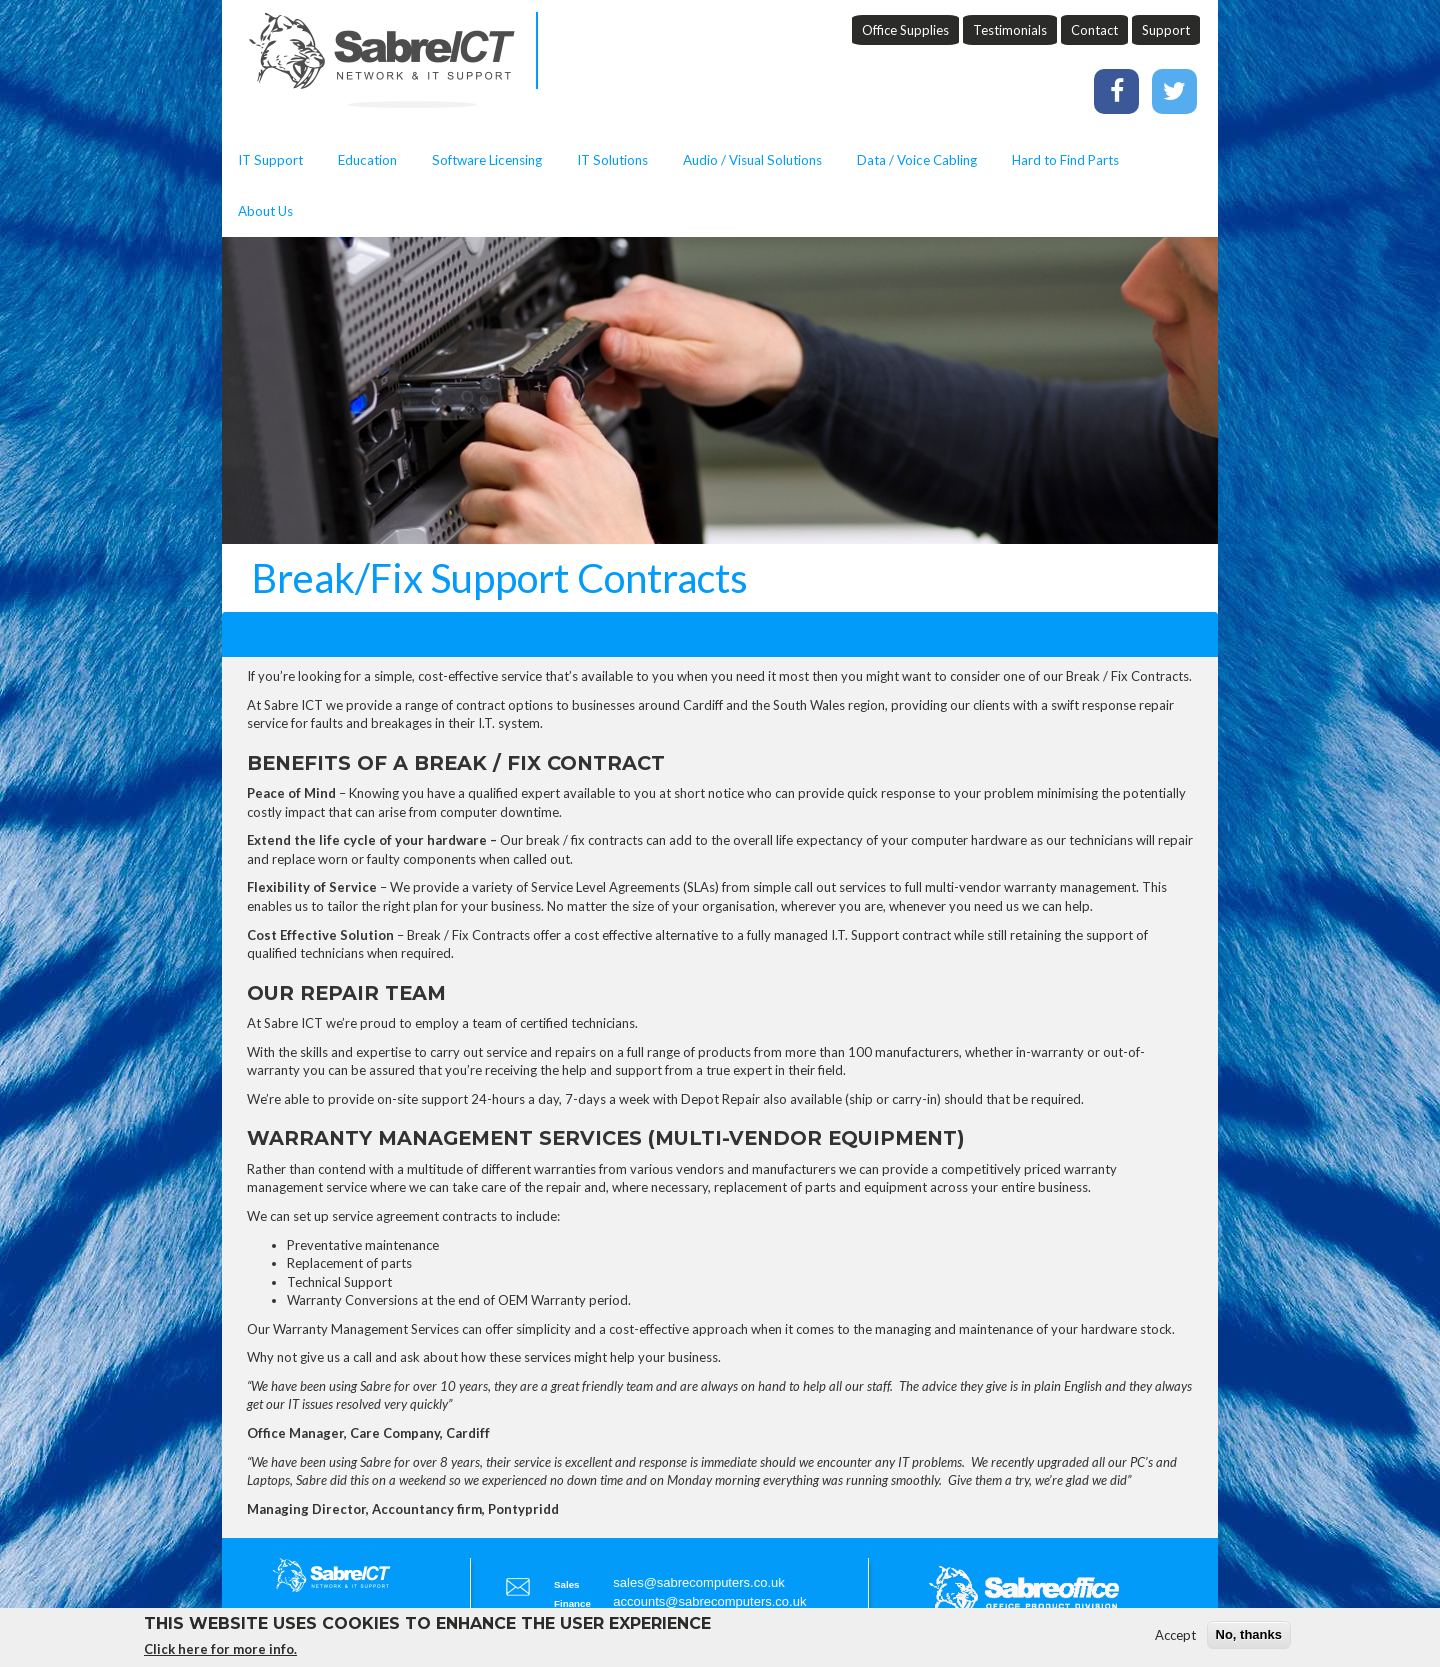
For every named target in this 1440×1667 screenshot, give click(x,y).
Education (367, 160)
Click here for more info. (220, 1655)
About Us (265, 211)
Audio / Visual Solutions (752, 160)
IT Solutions (612, 160)
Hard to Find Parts (1065, 160)
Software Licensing (487, 160)
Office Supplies (905, 30)
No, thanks (1249, 1639)
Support (1166, 30)
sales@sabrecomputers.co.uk (698, 1582)
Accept (1175, 1640)
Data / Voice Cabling (917, 160)
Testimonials (1010, 30)
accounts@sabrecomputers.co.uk (709, 1601)
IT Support (270, 160)
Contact (1094, 30)
